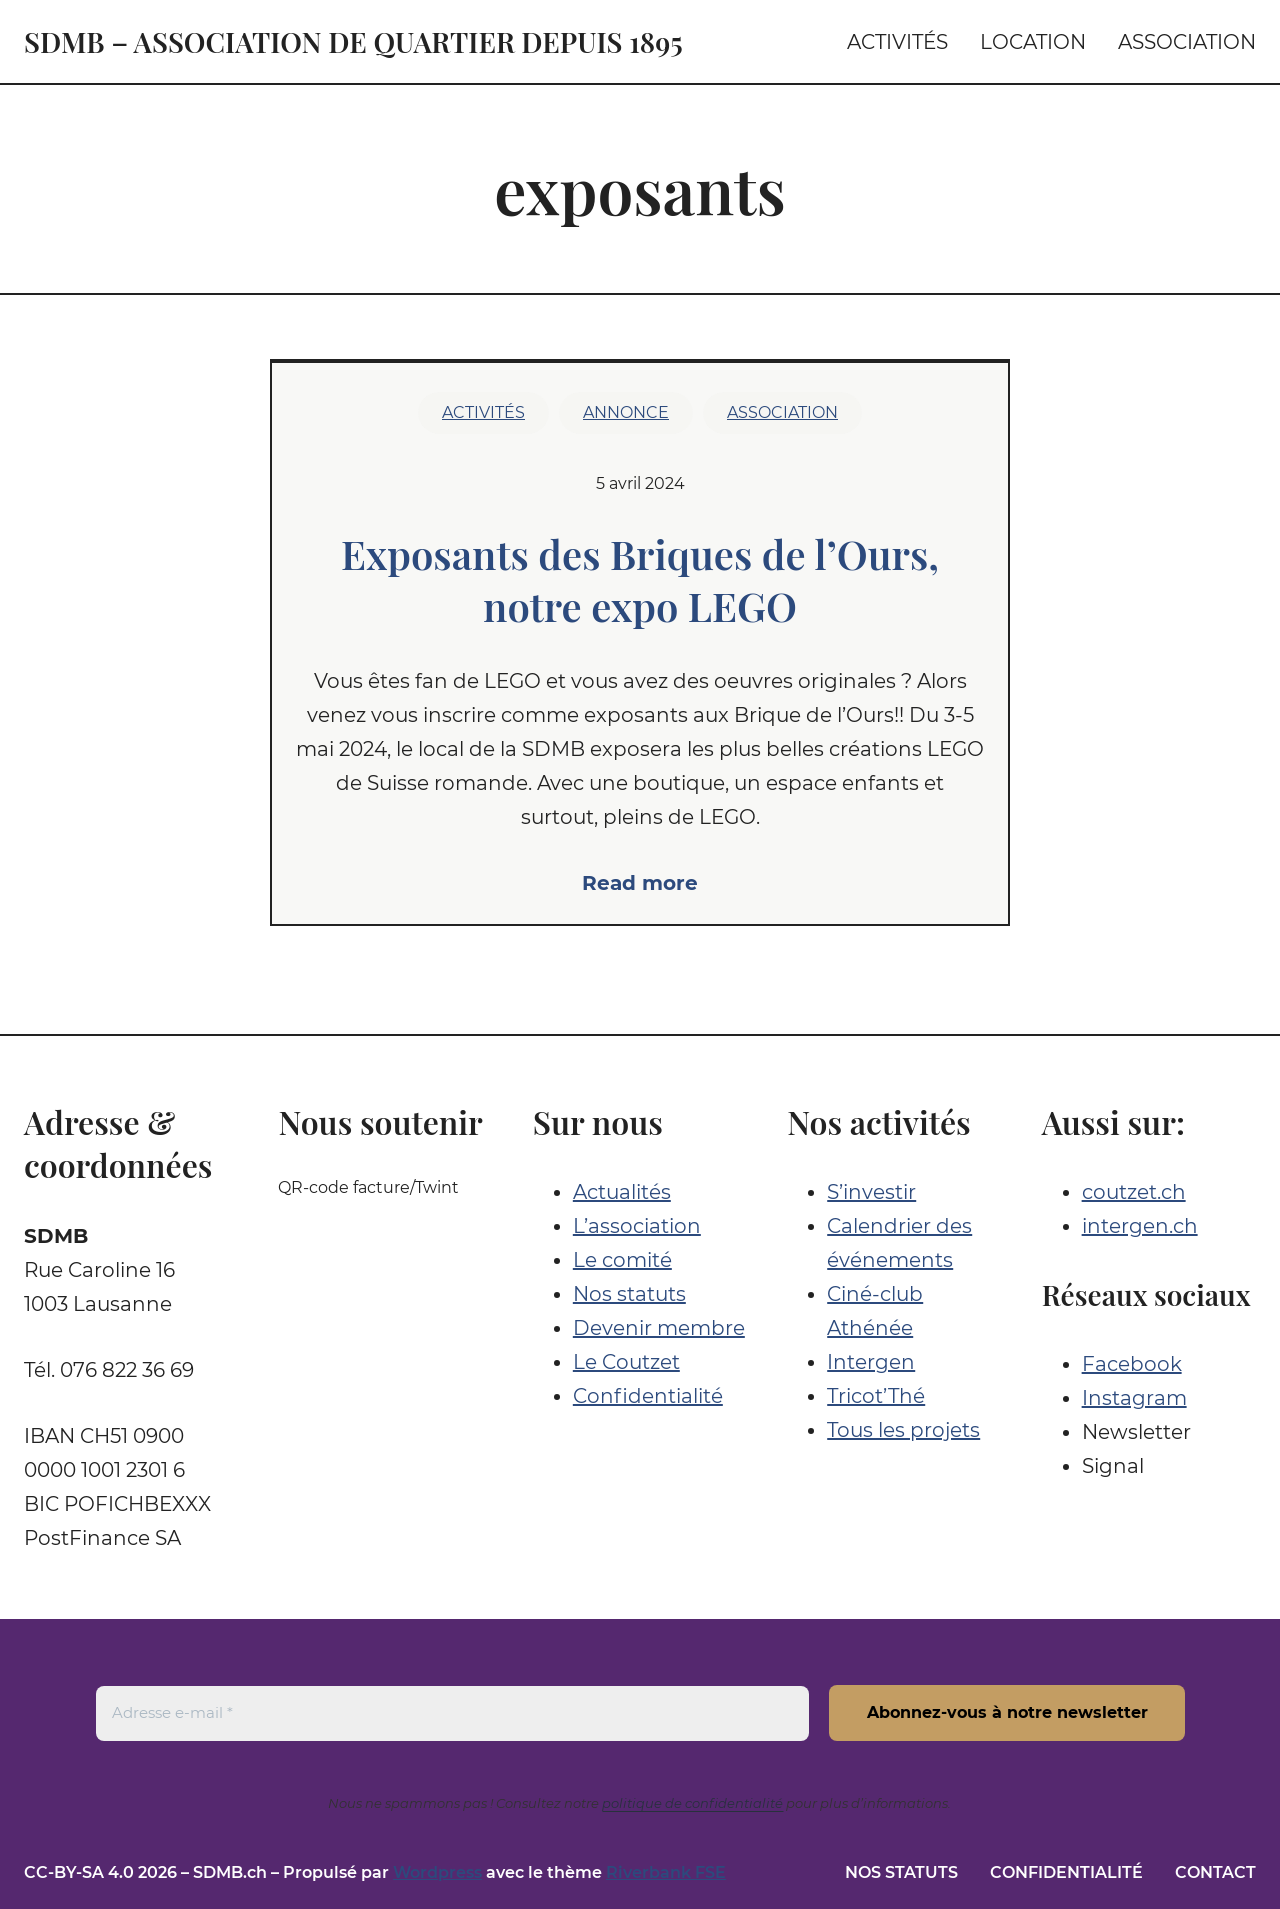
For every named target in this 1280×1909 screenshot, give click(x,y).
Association (782, 412)
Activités (483, 412)
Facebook (1132, 1364)
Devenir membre (659, 1328)
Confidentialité (648, 1396)
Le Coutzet (626, 1362)
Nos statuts (629, 1294)
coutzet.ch (1134, 1192)
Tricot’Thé (876, 1396)
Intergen (871, 1362)
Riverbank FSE (666, 1872)
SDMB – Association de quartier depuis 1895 (353, 41)
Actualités (622, 1192)
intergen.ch (1140, 1226)
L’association (637, 1226)
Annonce (626, 412)
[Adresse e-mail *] (452, 1712)
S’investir (871, 1192)
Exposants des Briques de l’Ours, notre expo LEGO (640, 580)
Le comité (622, 1260)
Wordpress (437, 1872)
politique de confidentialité (692, 1803)
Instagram (1134, 1398)
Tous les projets (903, 1430)
